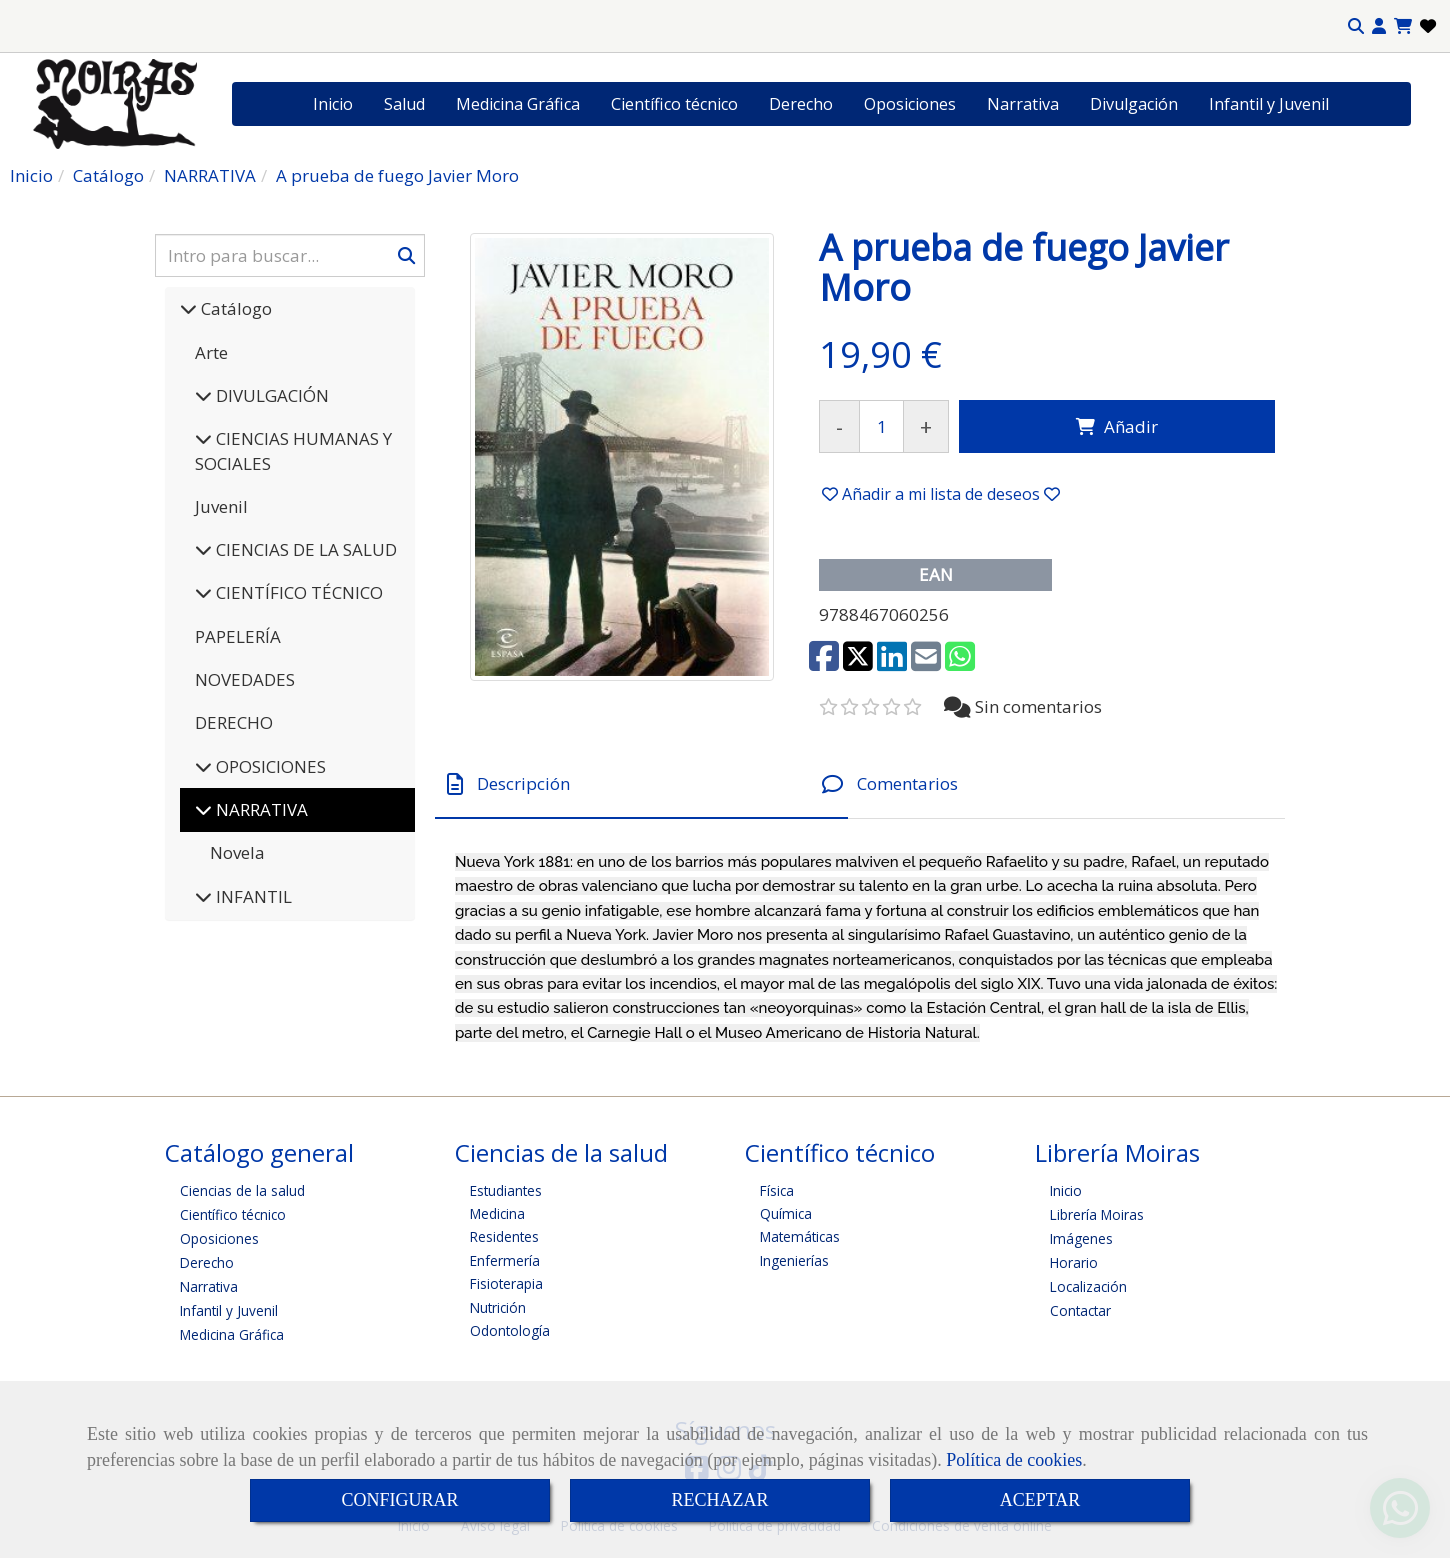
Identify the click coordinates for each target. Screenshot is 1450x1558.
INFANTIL (252, 896)
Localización (1088, 1286)
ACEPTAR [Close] (1040, 1500)
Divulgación (1134, 104)
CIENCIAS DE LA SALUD (304, 549)
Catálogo (234, 308)
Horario (1074, 1262)
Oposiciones (910, 104)
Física (777, 1190)
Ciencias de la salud (242, 1190)
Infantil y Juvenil (1269, 104)
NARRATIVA (260, 809)
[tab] (641, 784)
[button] (1379, 26)
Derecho (801, 104)
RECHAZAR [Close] (719, 1500)
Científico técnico (674, 104)
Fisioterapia (506, 1283)
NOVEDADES (245, 679)
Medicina (497, 1213)
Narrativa (1023, 104)
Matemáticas (800, 1236)
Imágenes (1081, 1238)
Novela (237, 852)
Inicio (333, 104)
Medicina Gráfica (518, 104)
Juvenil (221, 506)
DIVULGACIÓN (270, 395)
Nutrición (498, 1307)
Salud (404, 104)
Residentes (504, 1236)
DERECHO (234, 722)
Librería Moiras (1097, 1214)
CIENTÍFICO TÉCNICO (297, 592)
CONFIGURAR (399, 1500)
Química (786, 1213)
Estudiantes (506, 1190)
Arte (211, 352)
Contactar (1080, 1310)
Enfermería (505, 1260)
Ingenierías (794, 1260)
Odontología (510, 1330)
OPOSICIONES (269, 766)
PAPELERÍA (238, 636)
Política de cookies (1014, 1460)
